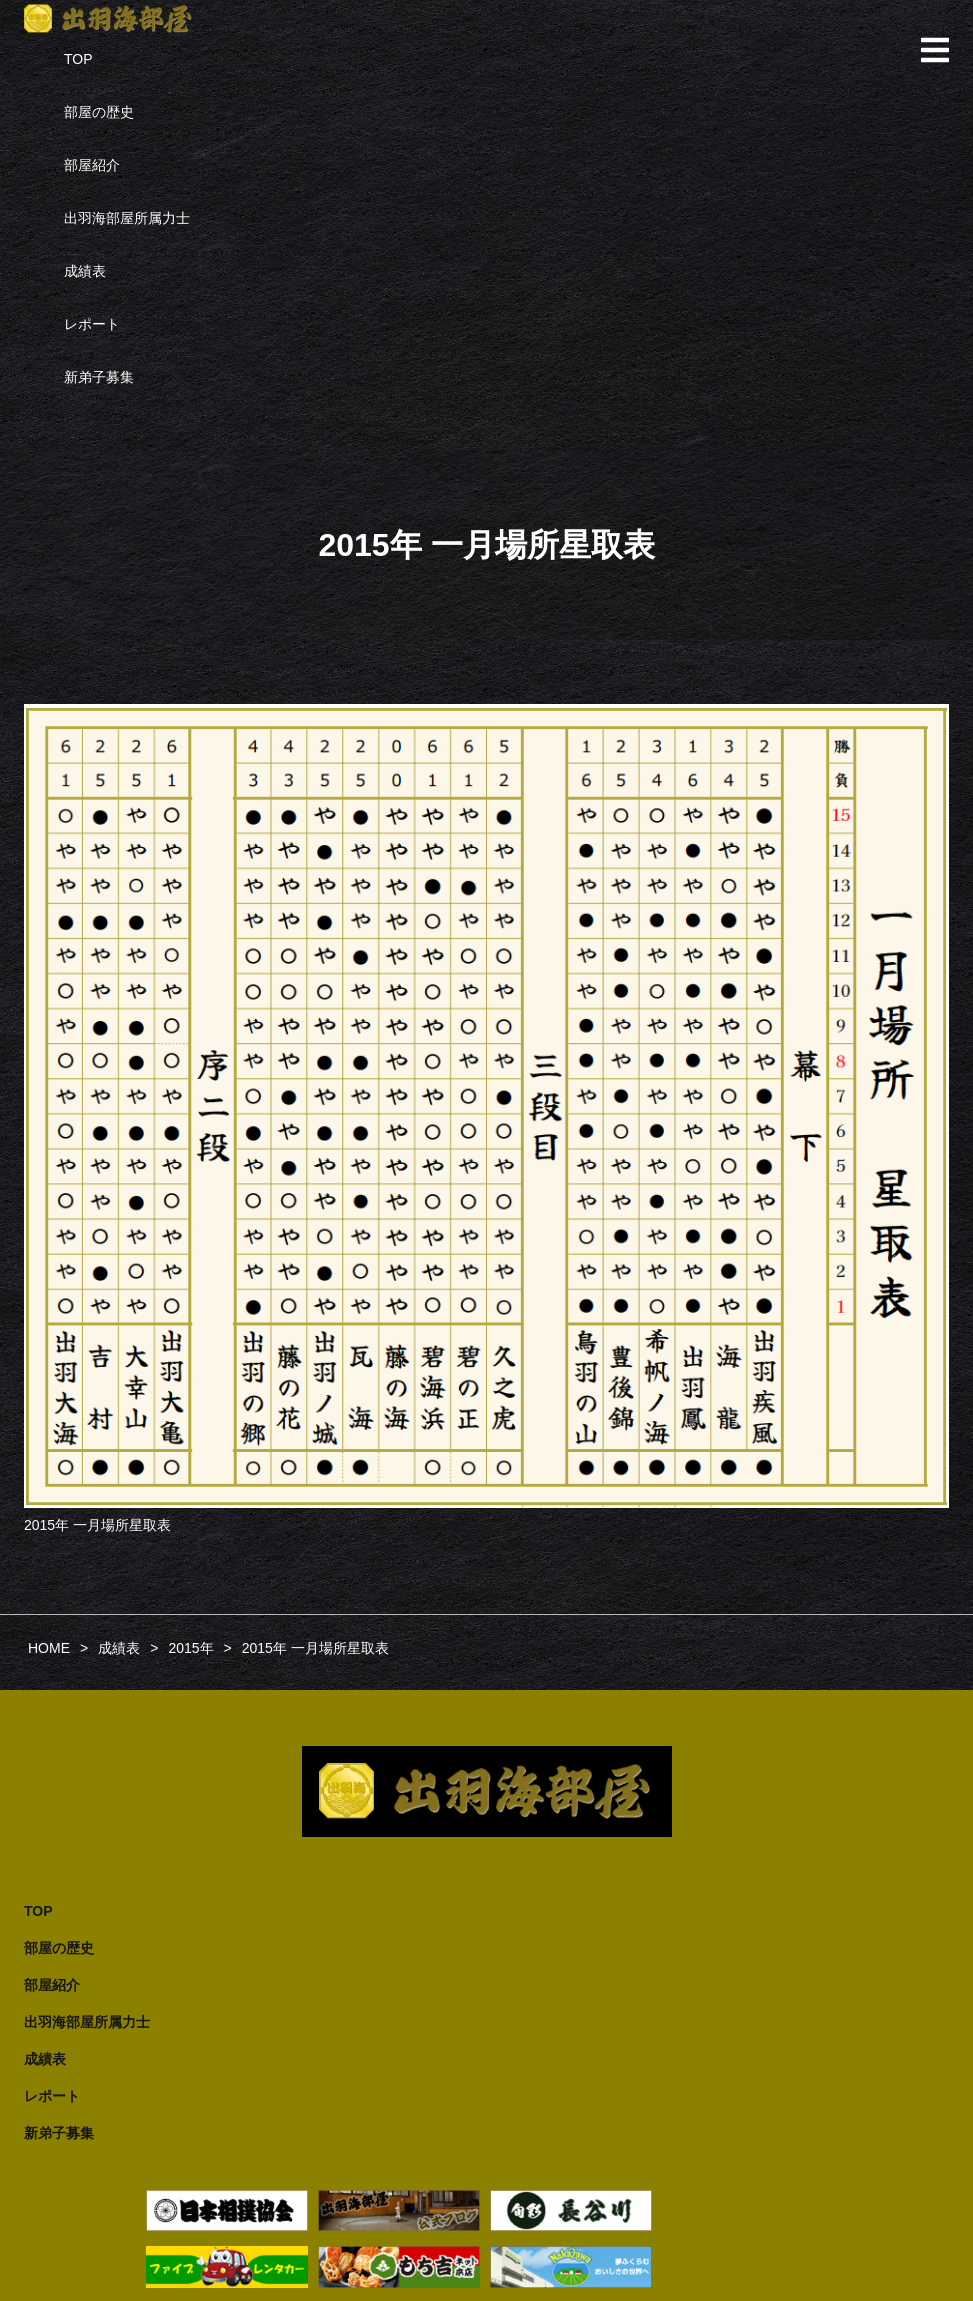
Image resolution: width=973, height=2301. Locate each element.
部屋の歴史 (99, 112)
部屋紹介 (92, 165)
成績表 (85, 271)
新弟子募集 (99, 377)
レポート (92, 324)
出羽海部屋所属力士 (127, 218)
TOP (78, 59)
